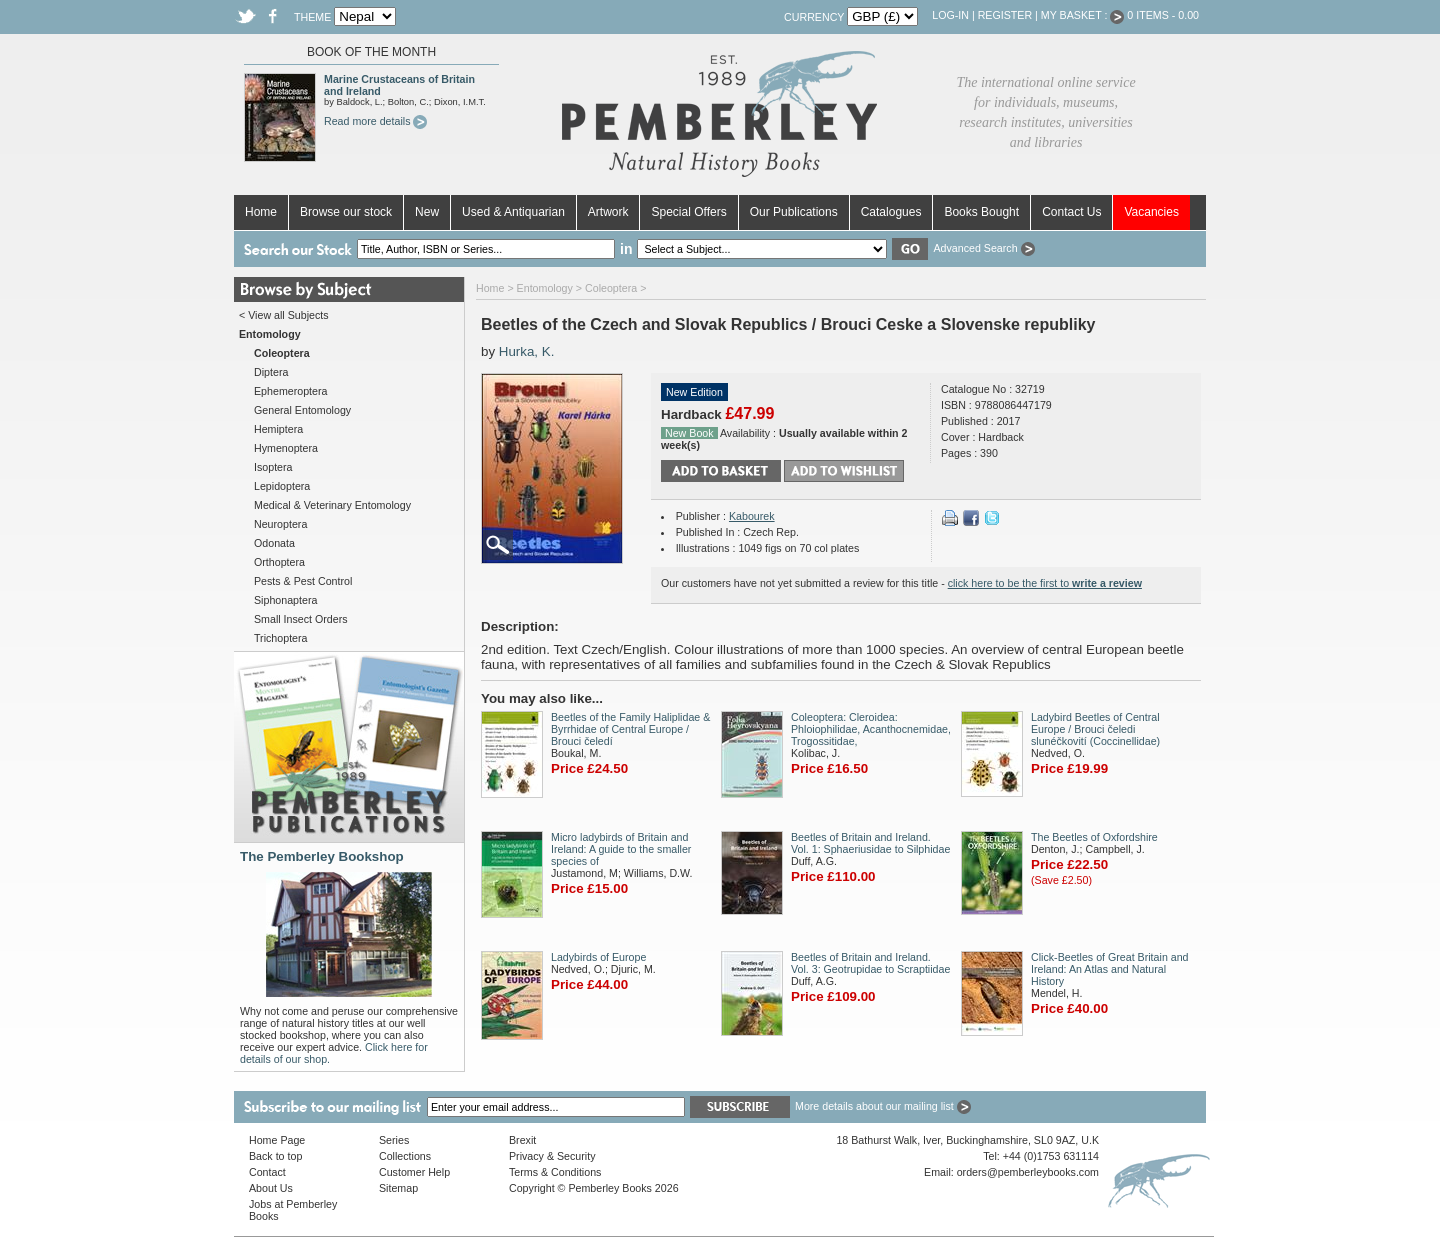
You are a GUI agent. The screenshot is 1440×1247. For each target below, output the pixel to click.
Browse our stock (346, 212)
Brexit (522, 1140)
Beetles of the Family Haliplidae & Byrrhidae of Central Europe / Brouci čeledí (630, 729)
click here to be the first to (1045, 583)
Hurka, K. (527, 351)
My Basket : (1083, 15)
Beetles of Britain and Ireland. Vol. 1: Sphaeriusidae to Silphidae (870, 843)
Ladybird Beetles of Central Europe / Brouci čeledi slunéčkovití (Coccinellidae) (1095, 729)
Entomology (545, 288)
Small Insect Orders (301, 619)
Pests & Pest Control (303, 581)
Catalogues (891, 212)
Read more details (375, 121)
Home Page (277, 1140)
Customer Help (414, 1172)
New (427, 212)
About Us (271, 1188)
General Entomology (302, 410)
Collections (405, 1156)
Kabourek (752, 516)
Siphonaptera (285, 600)
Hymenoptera (286, 448)
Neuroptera (280, 524)
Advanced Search (983, 248)
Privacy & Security (552, 1156)
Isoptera (273, 467)
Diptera (271, 372)
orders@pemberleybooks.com (1028, 1172)
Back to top (275, 1156)
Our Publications (794, 212)
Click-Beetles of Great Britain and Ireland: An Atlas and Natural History (1110, 969)
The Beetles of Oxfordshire (1094, 837)
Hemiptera (278, 429)
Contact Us (1071, 212)
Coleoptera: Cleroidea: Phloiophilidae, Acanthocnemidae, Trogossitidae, (871, 729)
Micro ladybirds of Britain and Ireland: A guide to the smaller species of (621, 849)
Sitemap (398, 1188)
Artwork (608, 212)
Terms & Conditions (555, 1172)
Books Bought (981, 212)
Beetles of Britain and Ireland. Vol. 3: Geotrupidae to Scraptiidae (870, 963)
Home (261, 212)
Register (1005, 15)
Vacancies (1151, 212)
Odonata (274, 543)
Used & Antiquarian (513, 212)
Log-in (950, 15)
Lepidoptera (282, 486)
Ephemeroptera (290, 391)
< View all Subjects (284, 315)
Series (394, 1140)
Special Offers (688, 212)
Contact (267, 1172)
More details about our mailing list (883, 1106)
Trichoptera (281, 638)
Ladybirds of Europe (598, 957)
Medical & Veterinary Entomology (332, 505)
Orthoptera (279, 562)
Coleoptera (611, 288)
